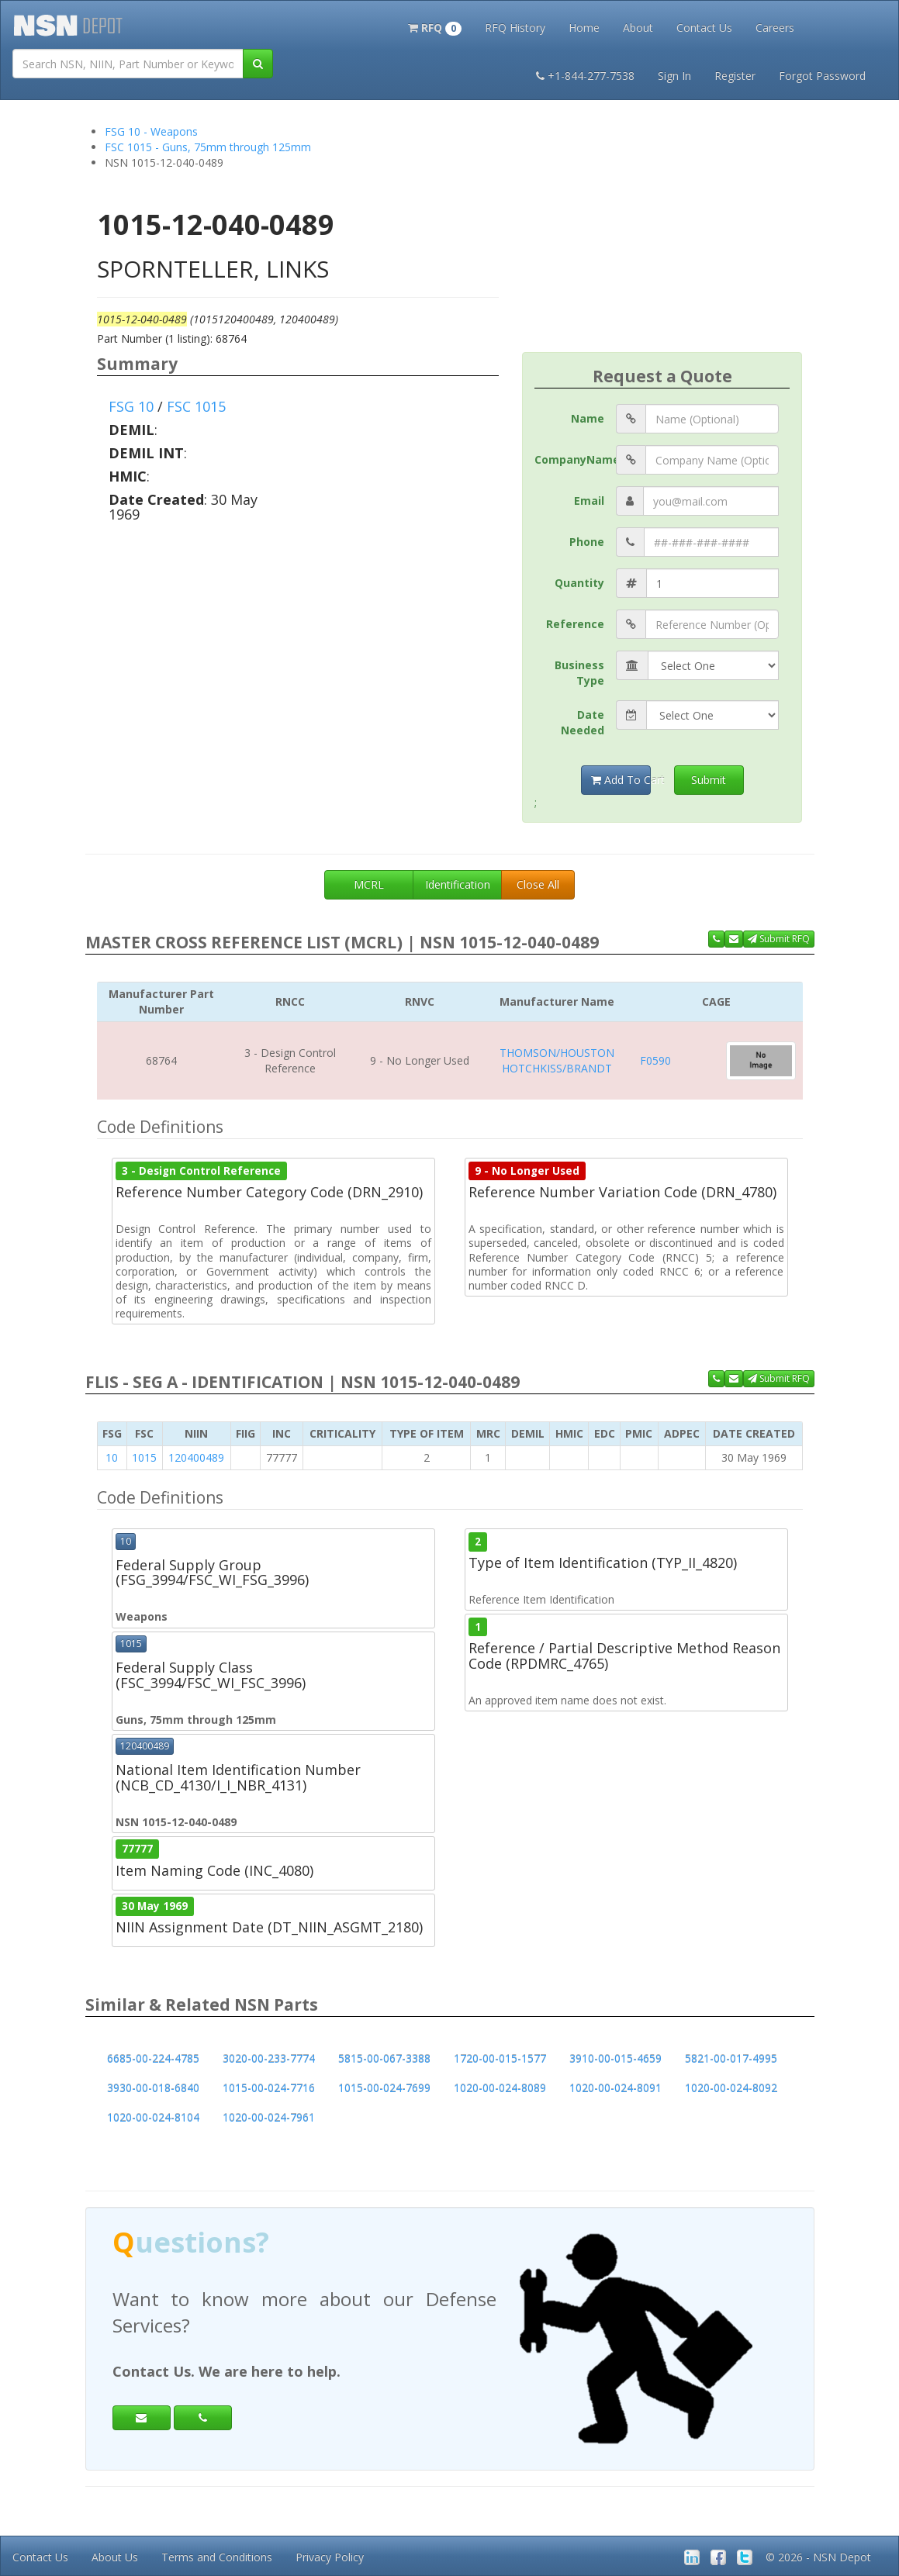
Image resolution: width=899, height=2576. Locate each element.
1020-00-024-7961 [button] (269, 2117)
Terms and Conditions (216, 2557)
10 (111, 1457)
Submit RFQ (779, 938)
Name (587, 418)
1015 (144, 1457)
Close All (538, 884)
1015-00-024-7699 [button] (384, 2087)
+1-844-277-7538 (585, 75)
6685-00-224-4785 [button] (153, 2058)
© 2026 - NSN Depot (818, 2557)
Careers (775, 27)
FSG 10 (131, 406)
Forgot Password (822, 75)
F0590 (655, 1060)
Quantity (579, 582)
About (638, 27)
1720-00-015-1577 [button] (500, 2058)
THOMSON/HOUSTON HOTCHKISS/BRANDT (557, 1060)
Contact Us (704, 27)
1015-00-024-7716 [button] (269, 2087)
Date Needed (582, 722)
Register (735, 75)
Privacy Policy (330, 2557)
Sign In (674, 75)
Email (589, 500)
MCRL (369, 884)
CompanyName (575, 459)
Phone (586, 541)
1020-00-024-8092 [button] (731, 2087)
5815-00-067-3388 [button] (384, 2058)
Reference (575, 623)
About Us (115, 2557)
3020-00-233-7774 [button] (269, 2058)
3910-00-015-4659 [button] (615, 2058)
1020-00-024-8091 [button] (615, 2087)
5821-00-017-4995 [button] (731, 2058)
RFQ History (515, 27)
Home (584, 27)
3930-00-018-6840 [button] (153, 2087)
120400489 (196, 1457)
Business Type (579, 673)
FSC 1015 (196, 406)
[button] (434, 26)
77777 (137, 1849)
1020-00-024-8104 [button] (153, 2117)
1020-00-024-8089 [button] (500, 2087)
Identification (457, 884)
